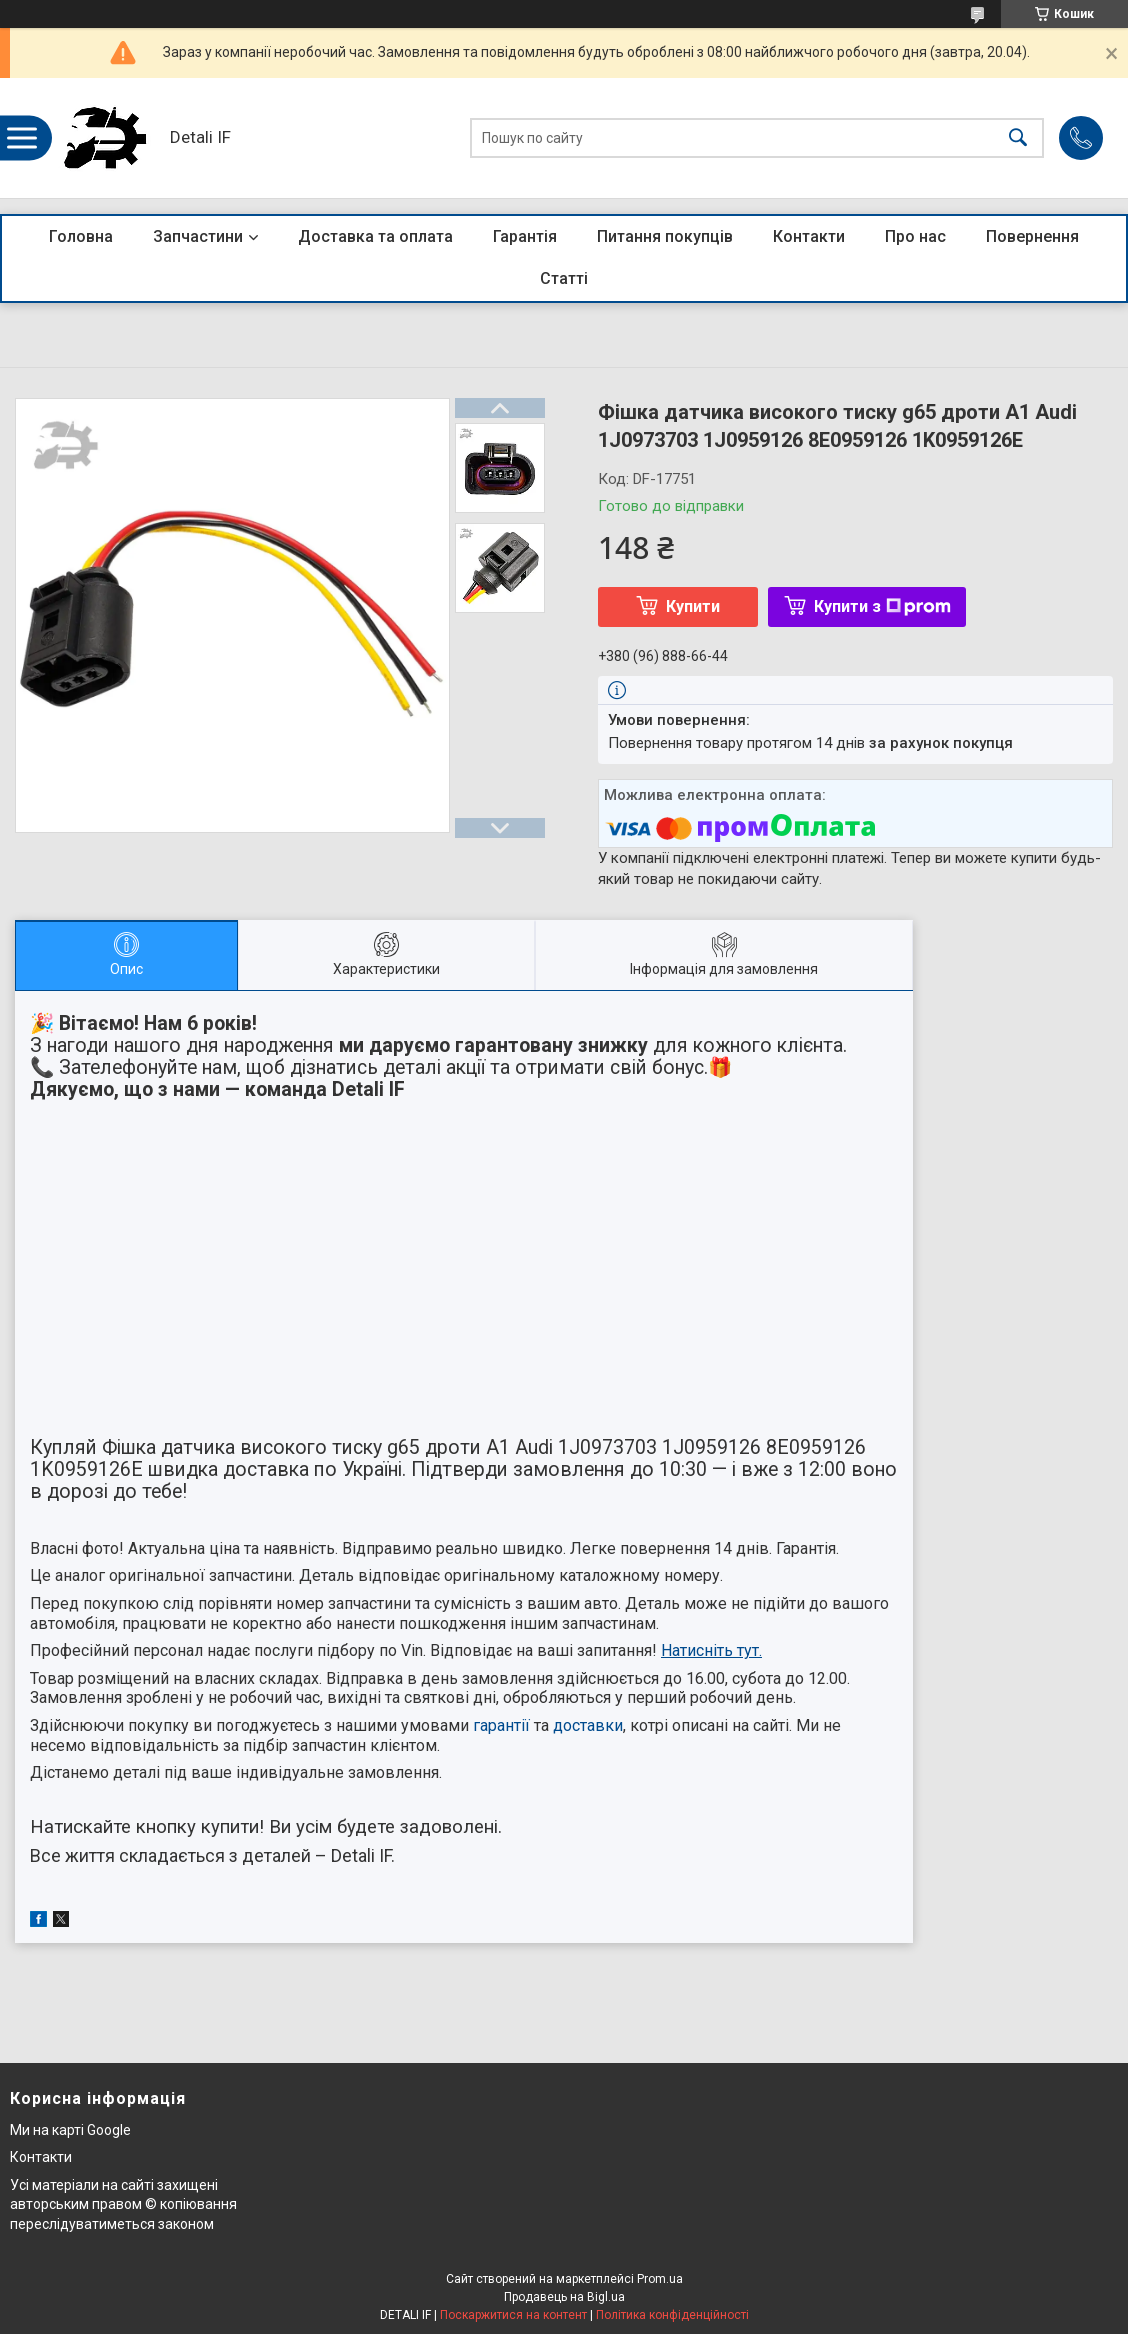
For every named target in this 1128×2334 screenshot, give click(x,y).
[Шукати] (1018, 138)
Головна (81, 236)
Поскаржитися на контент (513, 2315)
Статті (564, 278)
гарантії (501, 1725)
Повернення (1032, 236)
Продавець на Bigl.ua (564, 2297)
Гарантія (525, 236)
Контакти (809, 236)
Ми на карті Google (70, 2130)
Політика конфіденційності (672, 2315)
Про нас (915, 236)
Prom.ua (660, 2279)
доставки (588, 1725)
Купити (693, 606)
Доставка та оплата (375, 236)
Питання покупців (665, 236)
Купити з (882, 606)
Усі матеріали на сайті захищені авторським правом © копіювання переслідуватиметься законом (123, 2204)
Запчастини (198, 236)
